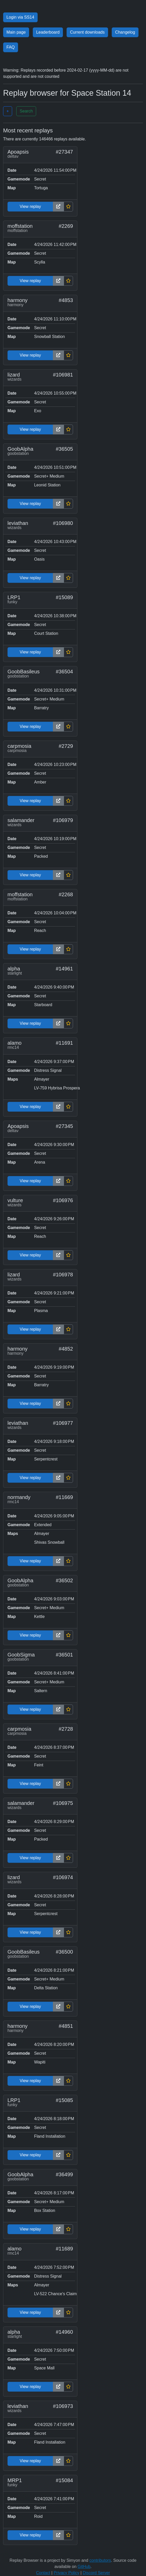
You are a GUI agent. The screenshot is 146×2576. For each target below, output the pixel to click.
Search (26, 111)
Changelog (125, 32)
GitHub (84, 2566)
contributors (100, 2560)
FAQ (10, 47)
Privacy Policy (66, 2573)
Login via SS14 (20, 17)
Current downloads (87, 32)
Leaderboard (48, 32)
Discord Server (96, 2573)
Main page (16, 32)
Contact (43, 2573)
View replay (30, 206)
